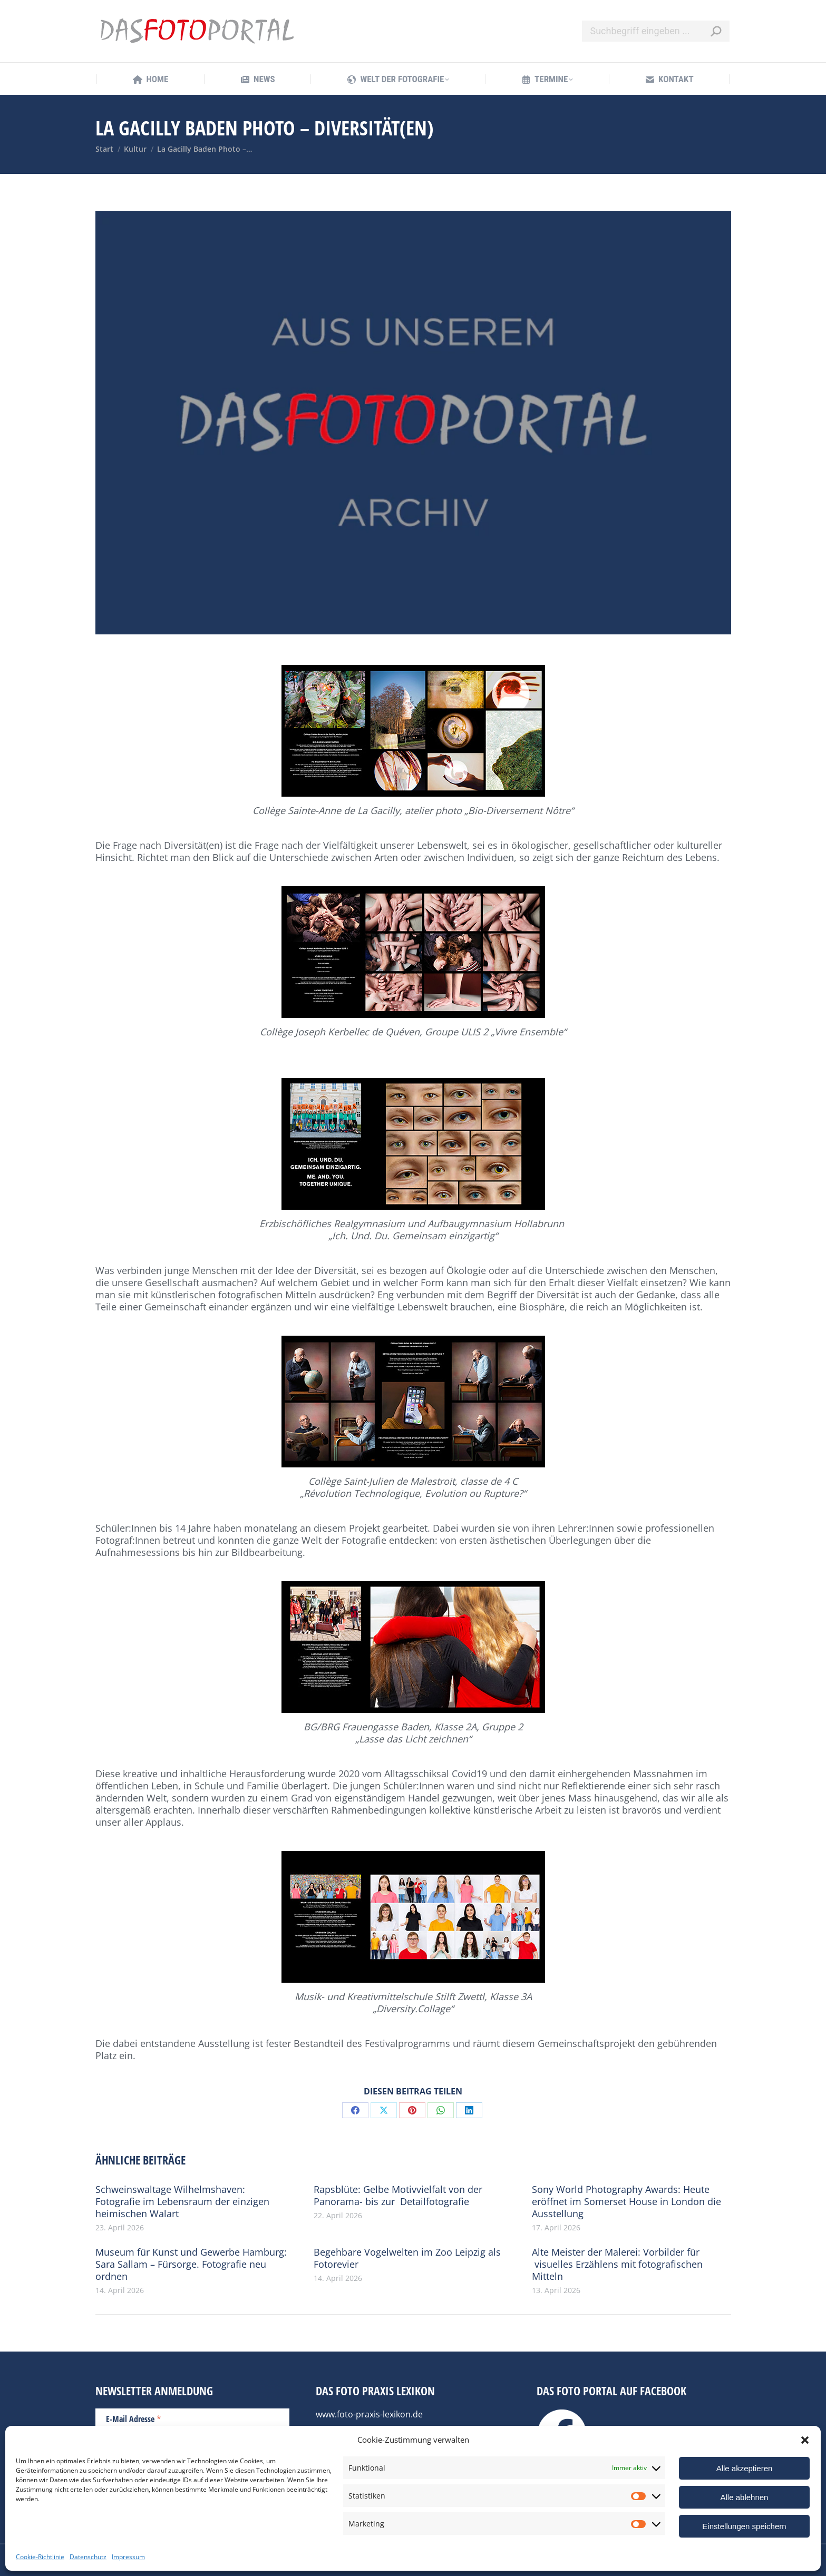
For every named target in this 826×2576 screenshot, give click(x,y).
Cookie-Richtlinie (40, 2556)
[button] (805, 2440)
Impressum (128, 2556)
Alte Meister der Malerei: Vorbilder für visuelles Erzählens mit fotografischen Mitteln (617, 2264)
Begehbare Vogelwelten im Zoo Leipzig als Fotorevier (407, 2258)
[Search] (656, 31)
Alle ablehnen (745, 2497)
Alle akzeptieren (744, 2468)
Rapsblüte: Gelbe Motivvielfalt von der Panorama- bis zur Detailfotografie (398, 2195)
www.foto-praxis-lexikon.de (369, 2414)
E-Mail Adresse (133, 2418)
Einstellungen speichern (744, 2526)
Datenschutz (88, 2556)
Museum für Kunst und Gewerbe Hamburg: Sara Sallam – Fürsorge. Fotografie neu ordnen (191, 2264)
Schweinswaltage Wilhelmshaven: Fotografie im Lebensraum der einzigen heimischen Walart (182, 2201)
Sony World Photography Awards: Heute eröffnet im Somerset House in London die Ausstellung (626, 2201)
